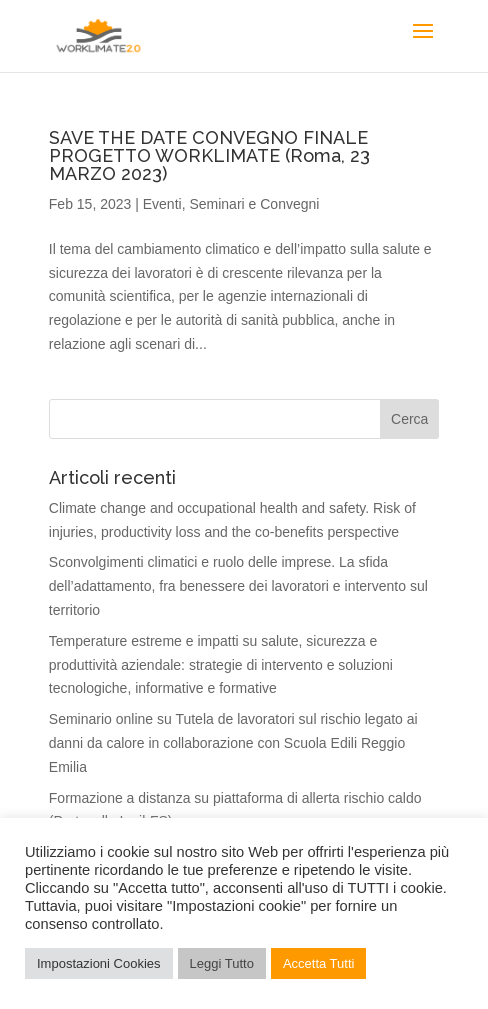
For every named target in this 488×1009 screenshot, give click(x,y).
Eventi (162, 204)
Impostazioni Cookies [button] (99, 963)
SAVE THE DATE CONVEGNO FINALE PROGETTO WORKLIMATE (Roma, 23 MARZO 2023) (209, 155)
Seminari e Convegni (254, 204)
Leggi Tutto (222, 963)
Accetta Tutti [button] (319, 963)
